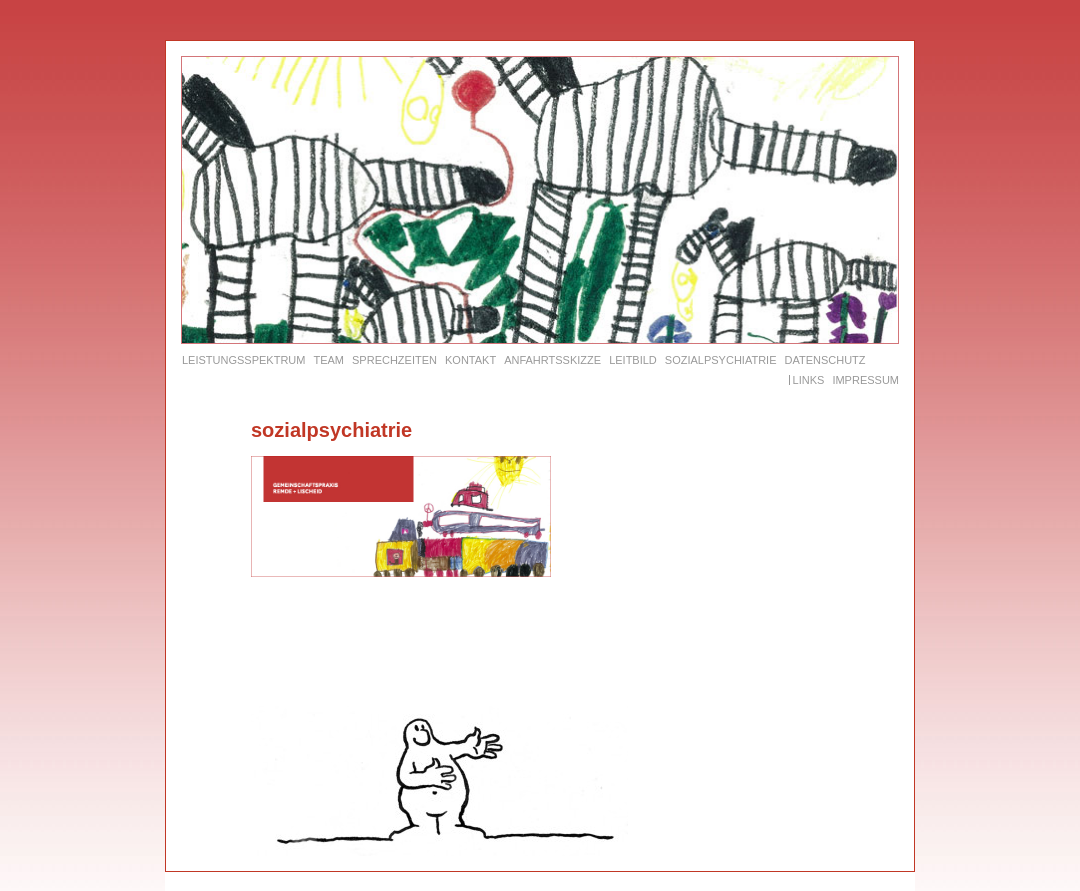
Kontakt (470, 360)
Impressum (865, 380)
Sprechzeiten (394, 360)
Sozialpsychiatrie (721, 360)
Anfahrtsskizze (552, 360)
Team (328, 360)
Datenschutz (824, 360)
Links (809, 380)
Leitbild (633, 360)
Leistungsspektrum (243, 360)
